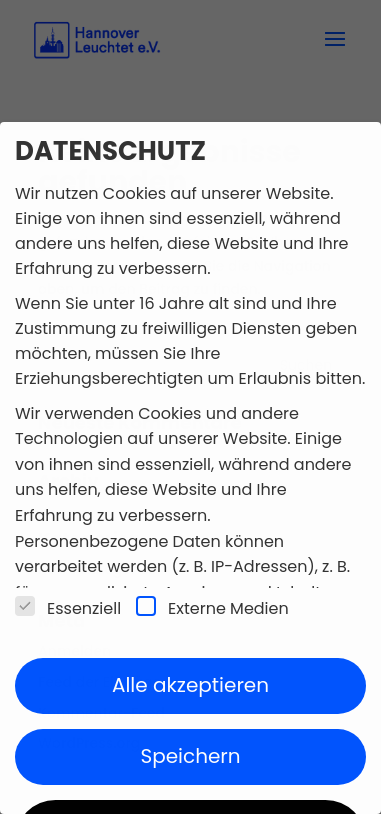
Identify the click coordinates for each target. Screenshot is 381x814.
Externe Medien (212, 608)
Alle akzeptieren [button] (190, 685)
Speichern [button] (190, 756)
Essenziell (68, 608)
